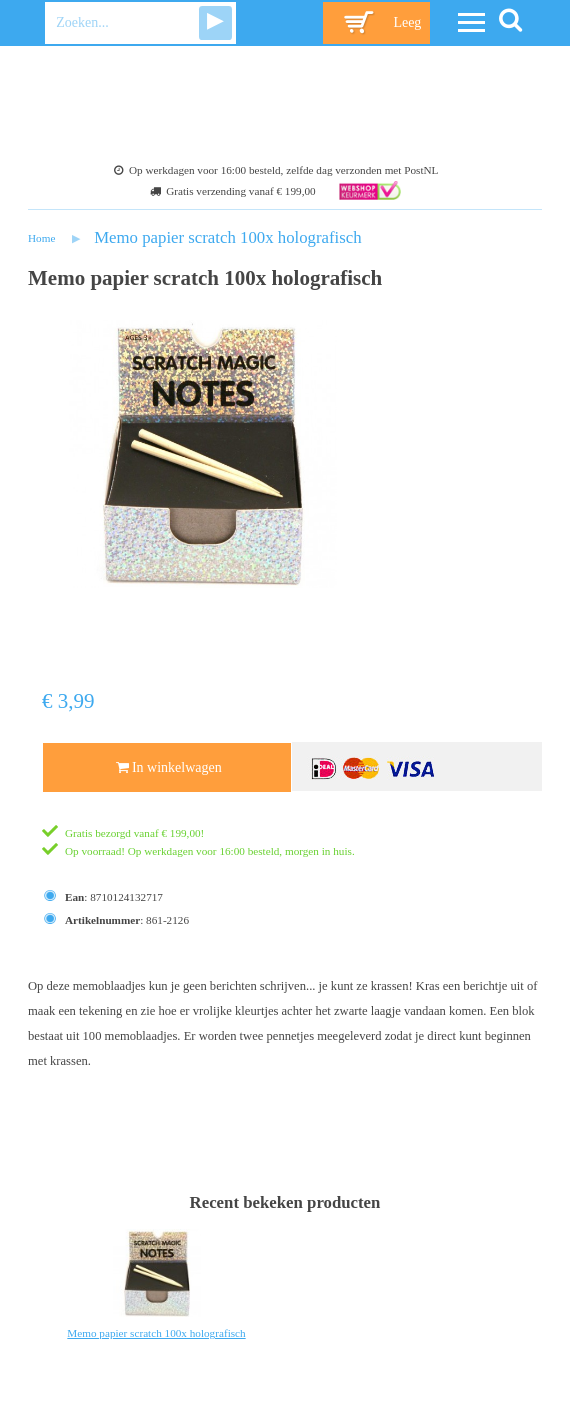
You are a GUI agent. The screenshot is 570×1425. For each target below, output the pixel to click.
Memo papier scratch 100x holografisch (227, 237)
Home (41, 238)
